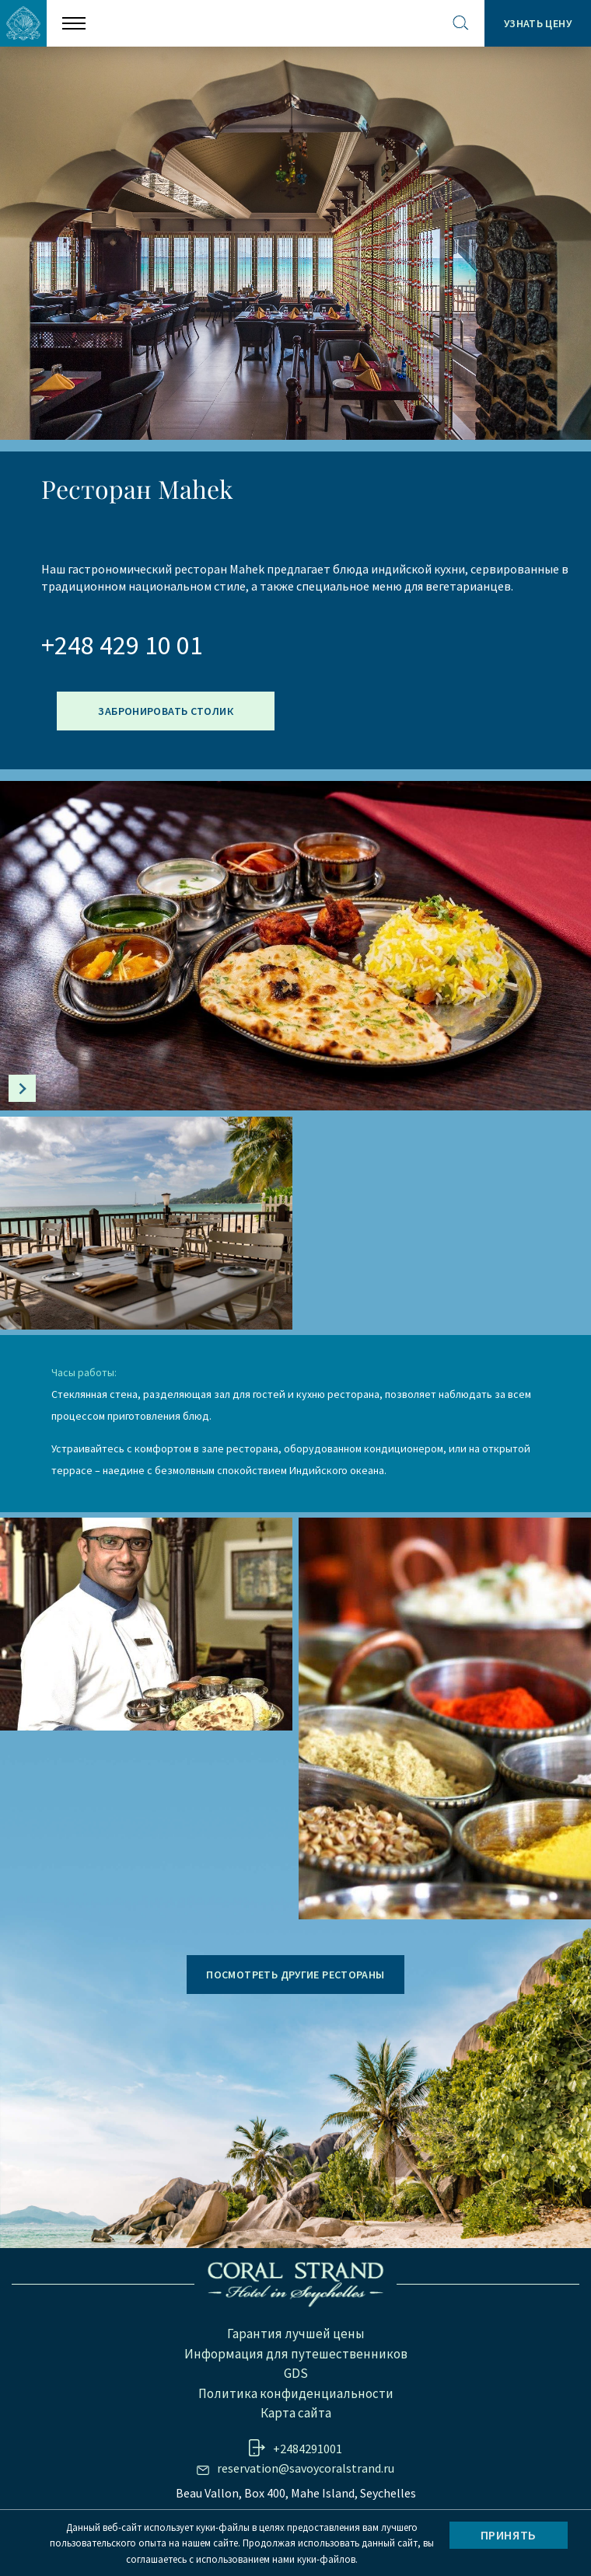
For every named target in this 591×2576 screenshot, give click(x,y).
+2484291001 (307, 2448)
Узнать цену (538, 23)
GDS (296, 2373)
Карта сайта (296, 2412)
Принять (509, 2535)
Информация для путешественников (295, 2353)
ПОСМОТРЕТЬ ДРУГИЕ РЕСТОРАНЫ (295, 1975)
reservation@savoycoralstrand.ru (305, 2468)
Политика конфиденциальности (295, 2393)
